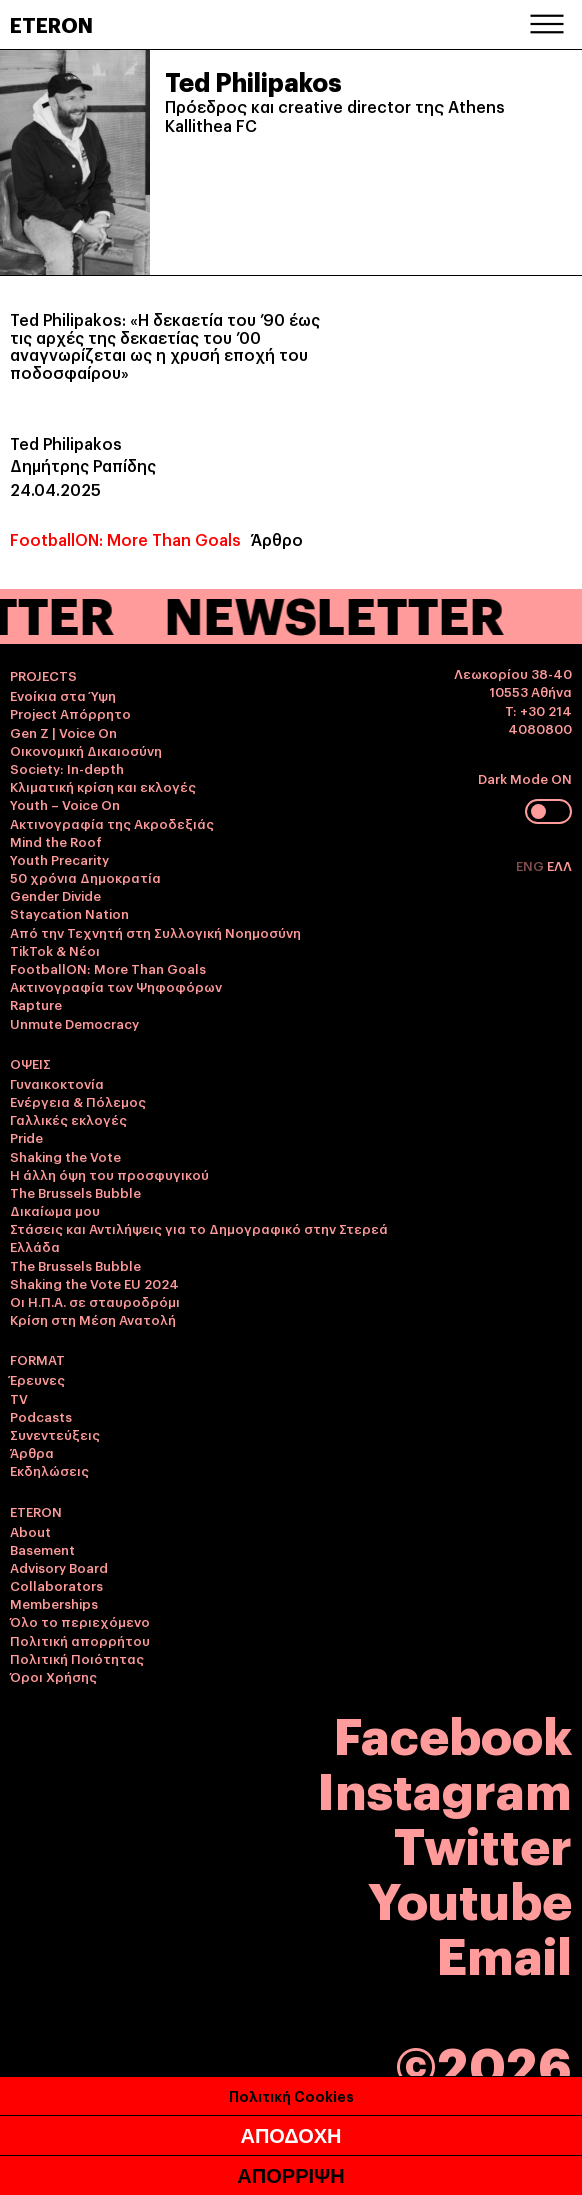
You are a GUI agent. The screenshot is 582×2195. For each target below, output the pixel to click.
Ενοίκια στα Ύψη (63, 695)
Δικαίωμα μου (55, 1210)
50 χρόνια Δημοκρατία (85, 877)
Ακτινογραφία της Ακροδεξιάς (112, 823)
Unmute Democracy (74, 1023)
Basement (42, 1549)
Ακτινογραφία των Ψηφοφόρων (116, 986)
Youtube (470, 1897)
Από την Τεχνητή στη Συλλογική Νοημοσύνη (155, 932)
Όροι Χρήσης (53, 1676)
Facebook (453, 1732)
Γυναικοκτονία (57, 1083)
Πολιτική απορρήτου (80, 1640)
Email (504, 1952)
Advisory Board (59, 1567)
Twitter (483, 1842)
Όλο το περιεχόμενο (80, 1621)
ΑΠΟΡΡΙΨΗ (290, 2176)
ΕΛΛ (559, 865)
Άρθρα (32, 1452)
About (30, 1531)
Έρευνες (37, 1379)
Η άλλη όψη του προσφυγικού (109, 1174)
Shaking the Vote (65, 1156)
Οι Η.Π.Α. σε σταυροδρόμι (95, 1301)
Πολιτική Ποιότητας (77, 1658)
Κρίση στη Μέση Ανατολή (93, 1319)
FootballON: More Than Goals (125, 539)
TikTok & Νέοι (55, 950)
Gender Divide (55, 895)
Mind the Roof (56, 841)
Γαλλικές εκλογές (68, 1119)
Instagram (444, 1787)
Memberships (54, 1603)
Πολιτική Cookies (291, 2095)
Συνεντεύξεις (55, 1434)
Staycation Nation (69, 913)
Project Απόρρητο (70, 713)
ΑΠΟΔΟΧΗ (290, 2136)
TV (19, 1398)
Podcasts (41, 1416)
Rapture (36, 1004)
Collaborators (56, 1585)
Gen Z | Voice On (63, 732)
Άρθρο (277, 539)
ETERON (51, 24)
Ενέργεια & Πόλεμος (78, 1101)
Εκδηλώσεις (49, 1470)
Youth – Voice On (65, 804)
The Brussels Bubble (75, 1192)
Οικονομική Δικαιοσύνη (86, 750)
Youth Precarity (59, 859)
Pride (26, 1137)
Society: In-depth (67, 768)
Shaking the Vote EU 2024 (94, 1283)
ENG (531, 865)
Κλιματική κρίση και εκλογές (103, 786)
